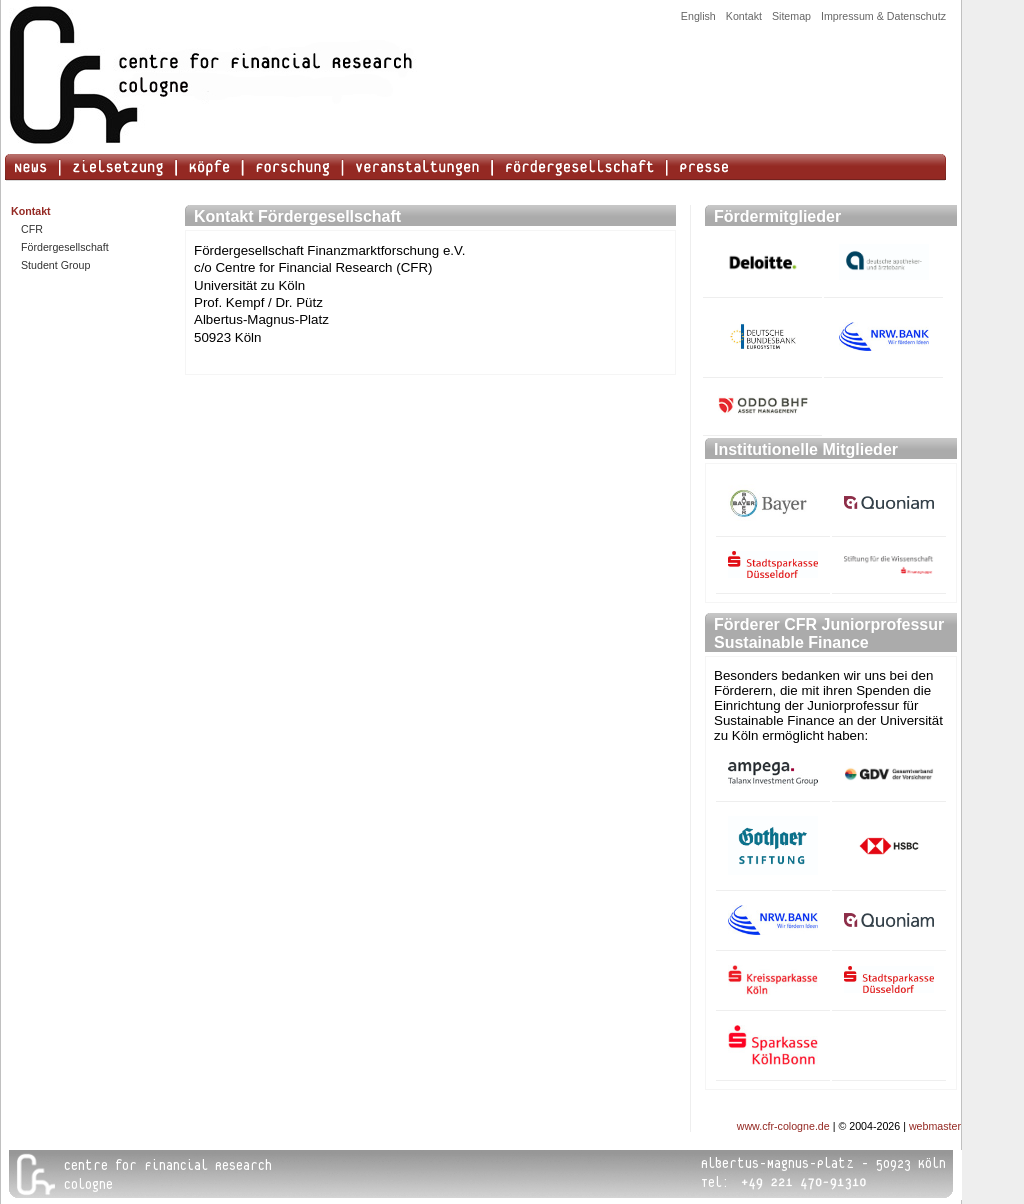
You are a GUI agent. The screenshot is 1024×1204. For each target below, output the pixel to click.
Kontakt (744, 16)
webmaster (935, 1126)
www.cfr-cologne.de (783, 1126)
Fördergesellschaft (65, 247)
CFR (32, 229)
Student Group (55, 265)
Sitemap (791, 16)
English (698, 16)
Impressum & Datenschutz (883, 16)
